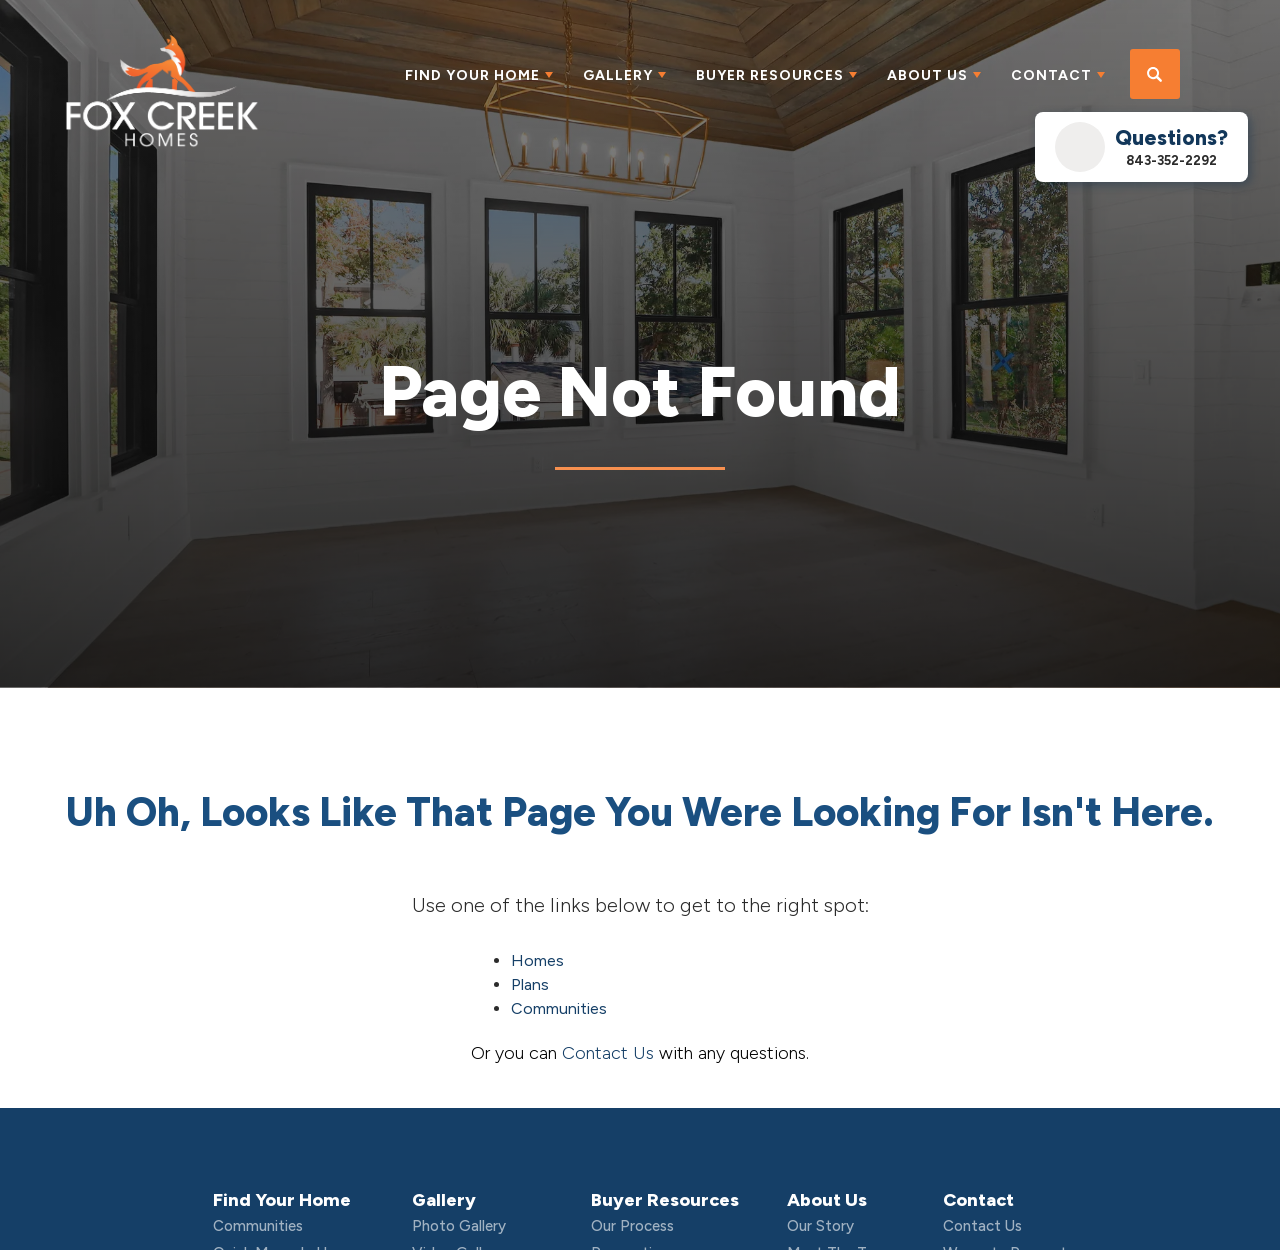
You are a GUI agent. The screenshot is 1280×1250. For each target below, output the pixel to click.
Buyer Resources (665, 1200)
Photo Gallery (459, 1226)
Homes (537, 960)
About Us (827, 1200)
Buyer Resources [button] (770, 75)
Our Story (820, 1226)
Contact (978, 1200)
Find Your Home (282, 1200)
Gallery (444, 1200)
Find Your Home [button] (472, 75)
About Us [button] (927, 75)
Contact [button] (1051, 75)
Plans (530, 984)
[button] (1155, 75)
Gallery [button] (618, 75)
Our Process (632, 1226)
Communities (559, 1008)
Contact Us (608, 1053)
